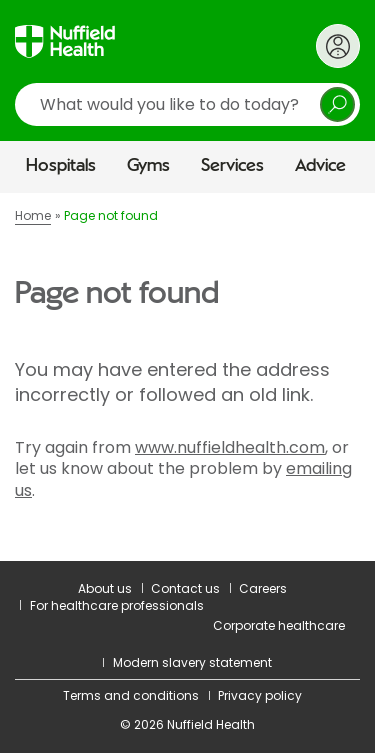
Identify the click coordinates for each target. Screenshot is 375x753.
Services (232, 166)
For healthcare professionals (117, 605)
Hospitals (61, 166)
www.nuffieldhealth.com (230, 447)
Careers (263, 588)
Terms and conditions (131, 695)
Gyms (148, 166)
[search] (187, 104)
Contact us (185, 588)
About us (105, 588)
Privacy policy (260, 695)
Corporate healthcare (279, 625)
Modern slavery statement (192, 662)
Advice (320, 166)
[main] (187, 376)
